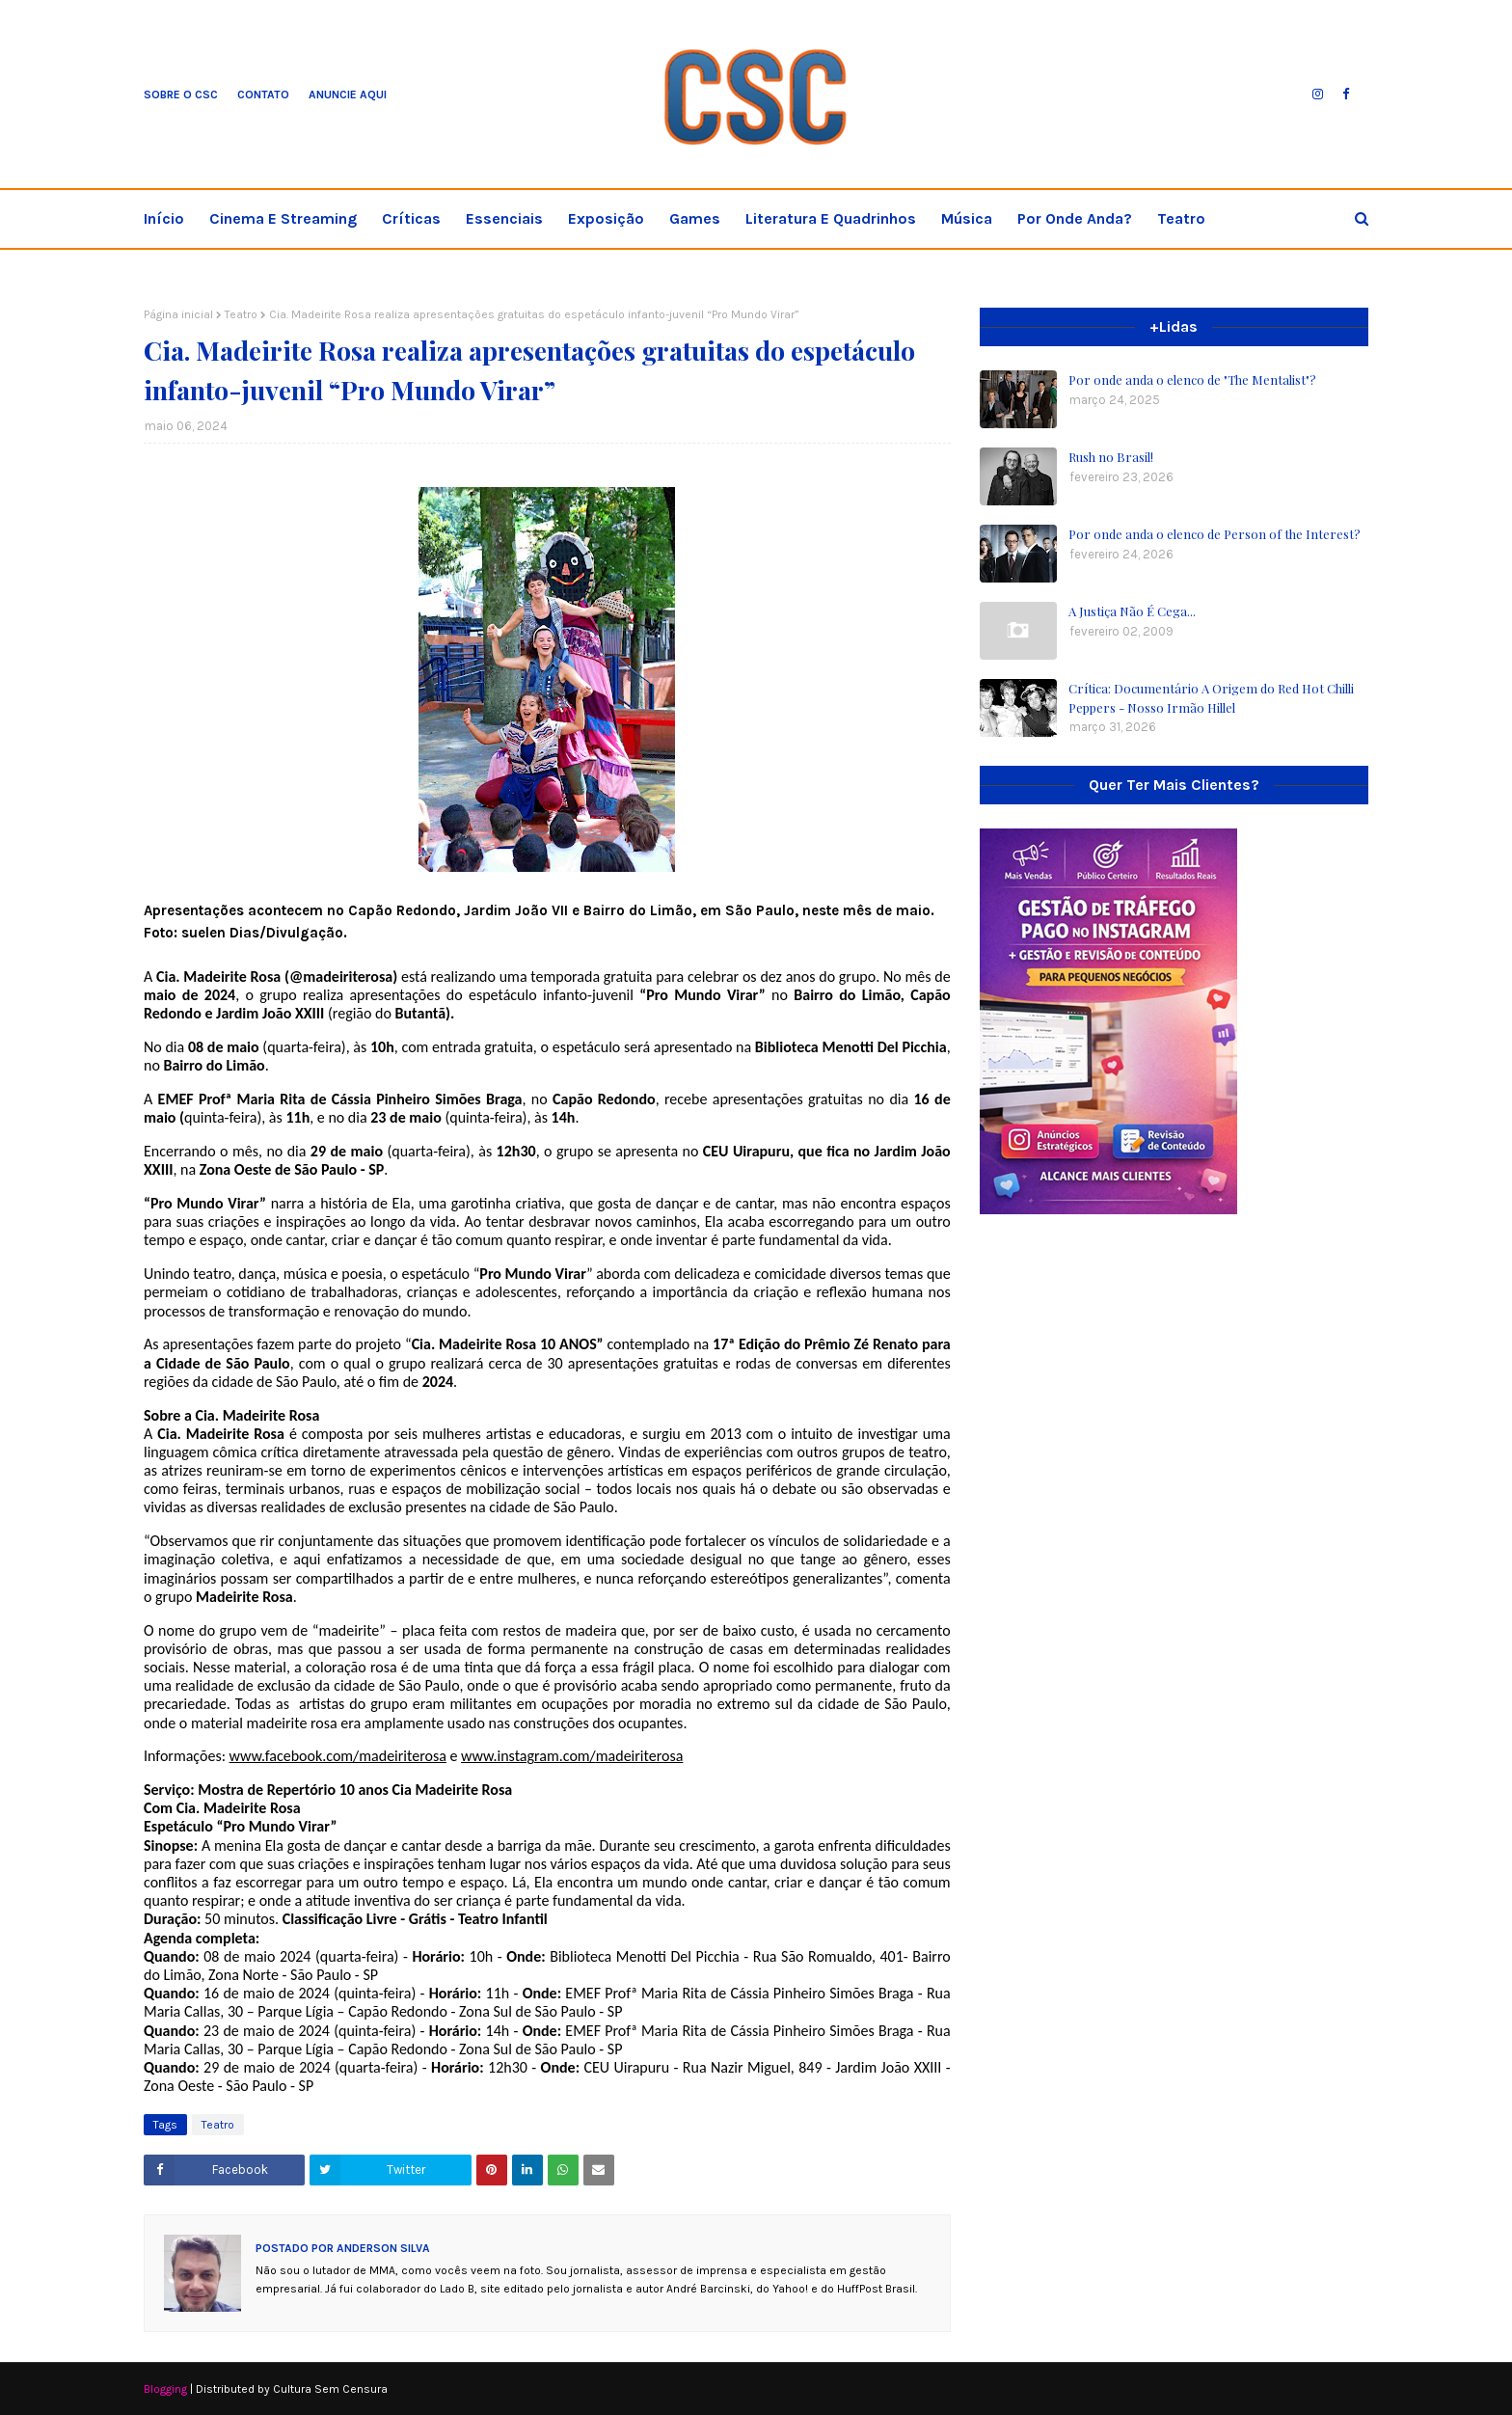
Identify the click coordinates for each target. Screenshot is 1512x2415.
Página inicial (178, 314)
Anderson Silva (382, 2248)
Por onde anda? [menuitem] (1074, 218)
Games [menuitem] (694, 218)
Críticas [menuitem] (411, 218)
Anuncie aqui (348, 94)
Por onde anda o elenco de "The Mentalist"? (1192, 379)
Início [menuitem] (164, 218)
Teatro (241, 314)
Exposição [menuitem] (606, 218)
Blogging (165, 2389)
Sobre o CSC (181, 94)
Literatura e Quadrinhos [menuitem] (830, 218)
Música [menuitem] (966, 218)
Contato (263, 94)
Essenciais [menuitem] (504, 218)
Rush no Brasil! (1110, 456)
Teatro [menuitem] (1181, 218)
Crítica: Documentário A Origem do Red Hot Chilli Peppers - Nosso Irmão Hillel (1211, 698)
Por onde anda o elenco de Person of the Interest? (1214, 534)
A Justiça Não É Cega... (1132, 611)
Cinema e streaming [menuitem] (283, 218)
